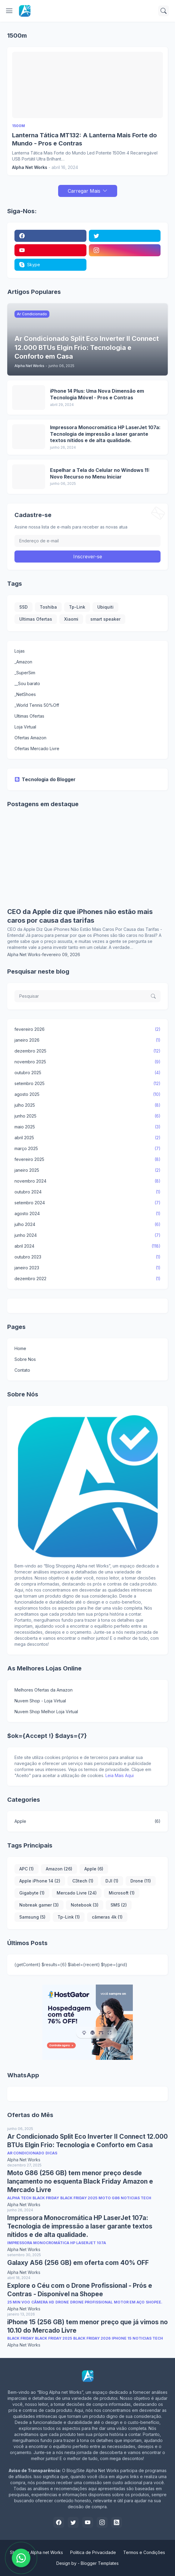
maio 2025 (87, 1127)
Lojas (19, 650)
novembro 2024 (87, 1181)
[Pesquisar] (163, 10)
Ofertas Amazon (30, 737)
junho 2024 (87, 1235)
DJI (111, 1880)
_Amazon (23, 661)
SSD (23, 607)
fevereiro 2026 (87, 1029)
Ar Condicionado (25, 2153)
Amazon (59, 1868)
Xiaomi (71, 619)
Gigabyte (32, 1892)
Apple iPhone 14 (39, 1880)
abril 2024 (87, 1246)
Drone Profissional (91, 2302)
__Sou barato (27, 683)
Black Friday (46, 2198)
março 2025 (87, 1149)
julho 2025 (87, 1105)
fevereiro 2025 (87, 1159)
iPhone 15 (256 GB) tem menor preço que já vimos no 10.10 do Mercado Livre (87, 2326)
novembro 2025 (87, 1062)
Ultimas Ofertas (35, 619)
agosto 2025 (87, 1094)
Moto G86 (109, 2198)
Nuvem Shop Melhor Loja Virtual (46, 1711)
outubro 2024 (87, 1192)
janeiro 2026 (87, 1040)
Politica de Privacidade (93, 2552)
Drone (140, 1880)
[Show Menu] (9, 10)
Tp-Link (77, 607)
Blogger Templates (100, 2563)
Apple (87, 1821)
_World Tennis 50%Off (36, 705)
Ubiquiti (105, 607)
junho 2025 (87, 1116)
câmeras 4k (107, 1917)
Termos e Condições (144, 2552)
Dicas (51, 2153)
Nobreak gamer (39, 1904)
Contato (22, 1370)
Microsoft (122, 1892)
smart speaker (105, 619)
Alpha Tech (19, 2198)
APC (26, 1868)
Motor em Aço (129, 2302)
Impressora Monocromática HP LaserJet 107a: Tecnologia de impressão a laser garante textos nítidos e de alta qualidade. (105, 433)
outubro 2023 (87, 1257)
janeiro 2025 (87, 1170)
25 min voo (18, 2302)
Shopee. (154, 2302)
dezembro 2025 (87, 1051)
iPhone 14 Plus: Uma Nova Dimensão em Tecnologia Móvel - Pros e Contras (97, 394)
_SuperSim (24, 672)
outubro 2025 (87, 1073)
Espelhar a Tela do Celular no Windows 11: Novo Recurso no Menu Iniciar (100, 473)
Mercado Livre (77, 1892)
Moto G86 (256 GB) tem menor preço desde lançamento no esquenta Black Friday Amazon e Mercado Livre (80, 2181)
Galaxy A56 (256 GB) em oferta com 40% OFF (78, 2262)
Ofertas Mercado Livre (36, 748)
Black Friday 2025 (78, 2198)
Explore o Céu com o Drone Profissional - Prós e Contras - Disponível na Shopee (79, 2290)
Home (20, 1348)
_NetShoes (25, 694)
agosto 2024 (87, 1214)
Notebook (84, 1904)
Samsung (32, 1917)
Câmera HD (42, 2302)
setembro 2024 (87, 1203)
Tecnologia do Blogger (45, 779)
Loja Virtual (25, 726)
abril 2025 (87, 1138)
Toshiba (48, 607)
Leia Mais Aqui (119, 1775)
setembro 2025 (87, 1084)
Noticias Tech (136, 2198)
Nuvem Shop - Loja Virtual (40, 1700)
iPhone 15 (121, 2338)
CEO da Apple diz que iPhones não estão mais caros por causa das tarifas (80, 916)
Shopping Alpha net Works (36, 2552)
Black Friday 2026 (92, 2338)
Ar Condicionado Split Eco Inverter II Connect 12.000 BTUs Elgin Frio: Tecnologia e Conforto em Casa (87, 2141)
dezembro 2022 (87, 1279)
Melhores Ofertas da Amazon (43, 1689)
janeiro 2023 (87, 1268)
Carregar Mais (84, 191)
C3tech (82, 1880)
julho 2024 (87, 1224)
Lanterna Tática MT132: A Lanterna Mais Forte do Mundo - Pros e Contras (84, 139)
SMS (119, 1904)
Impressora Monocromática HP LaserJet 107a (56, 2243)
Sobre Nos (25, 1359)
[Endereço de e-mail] (87, 541)
